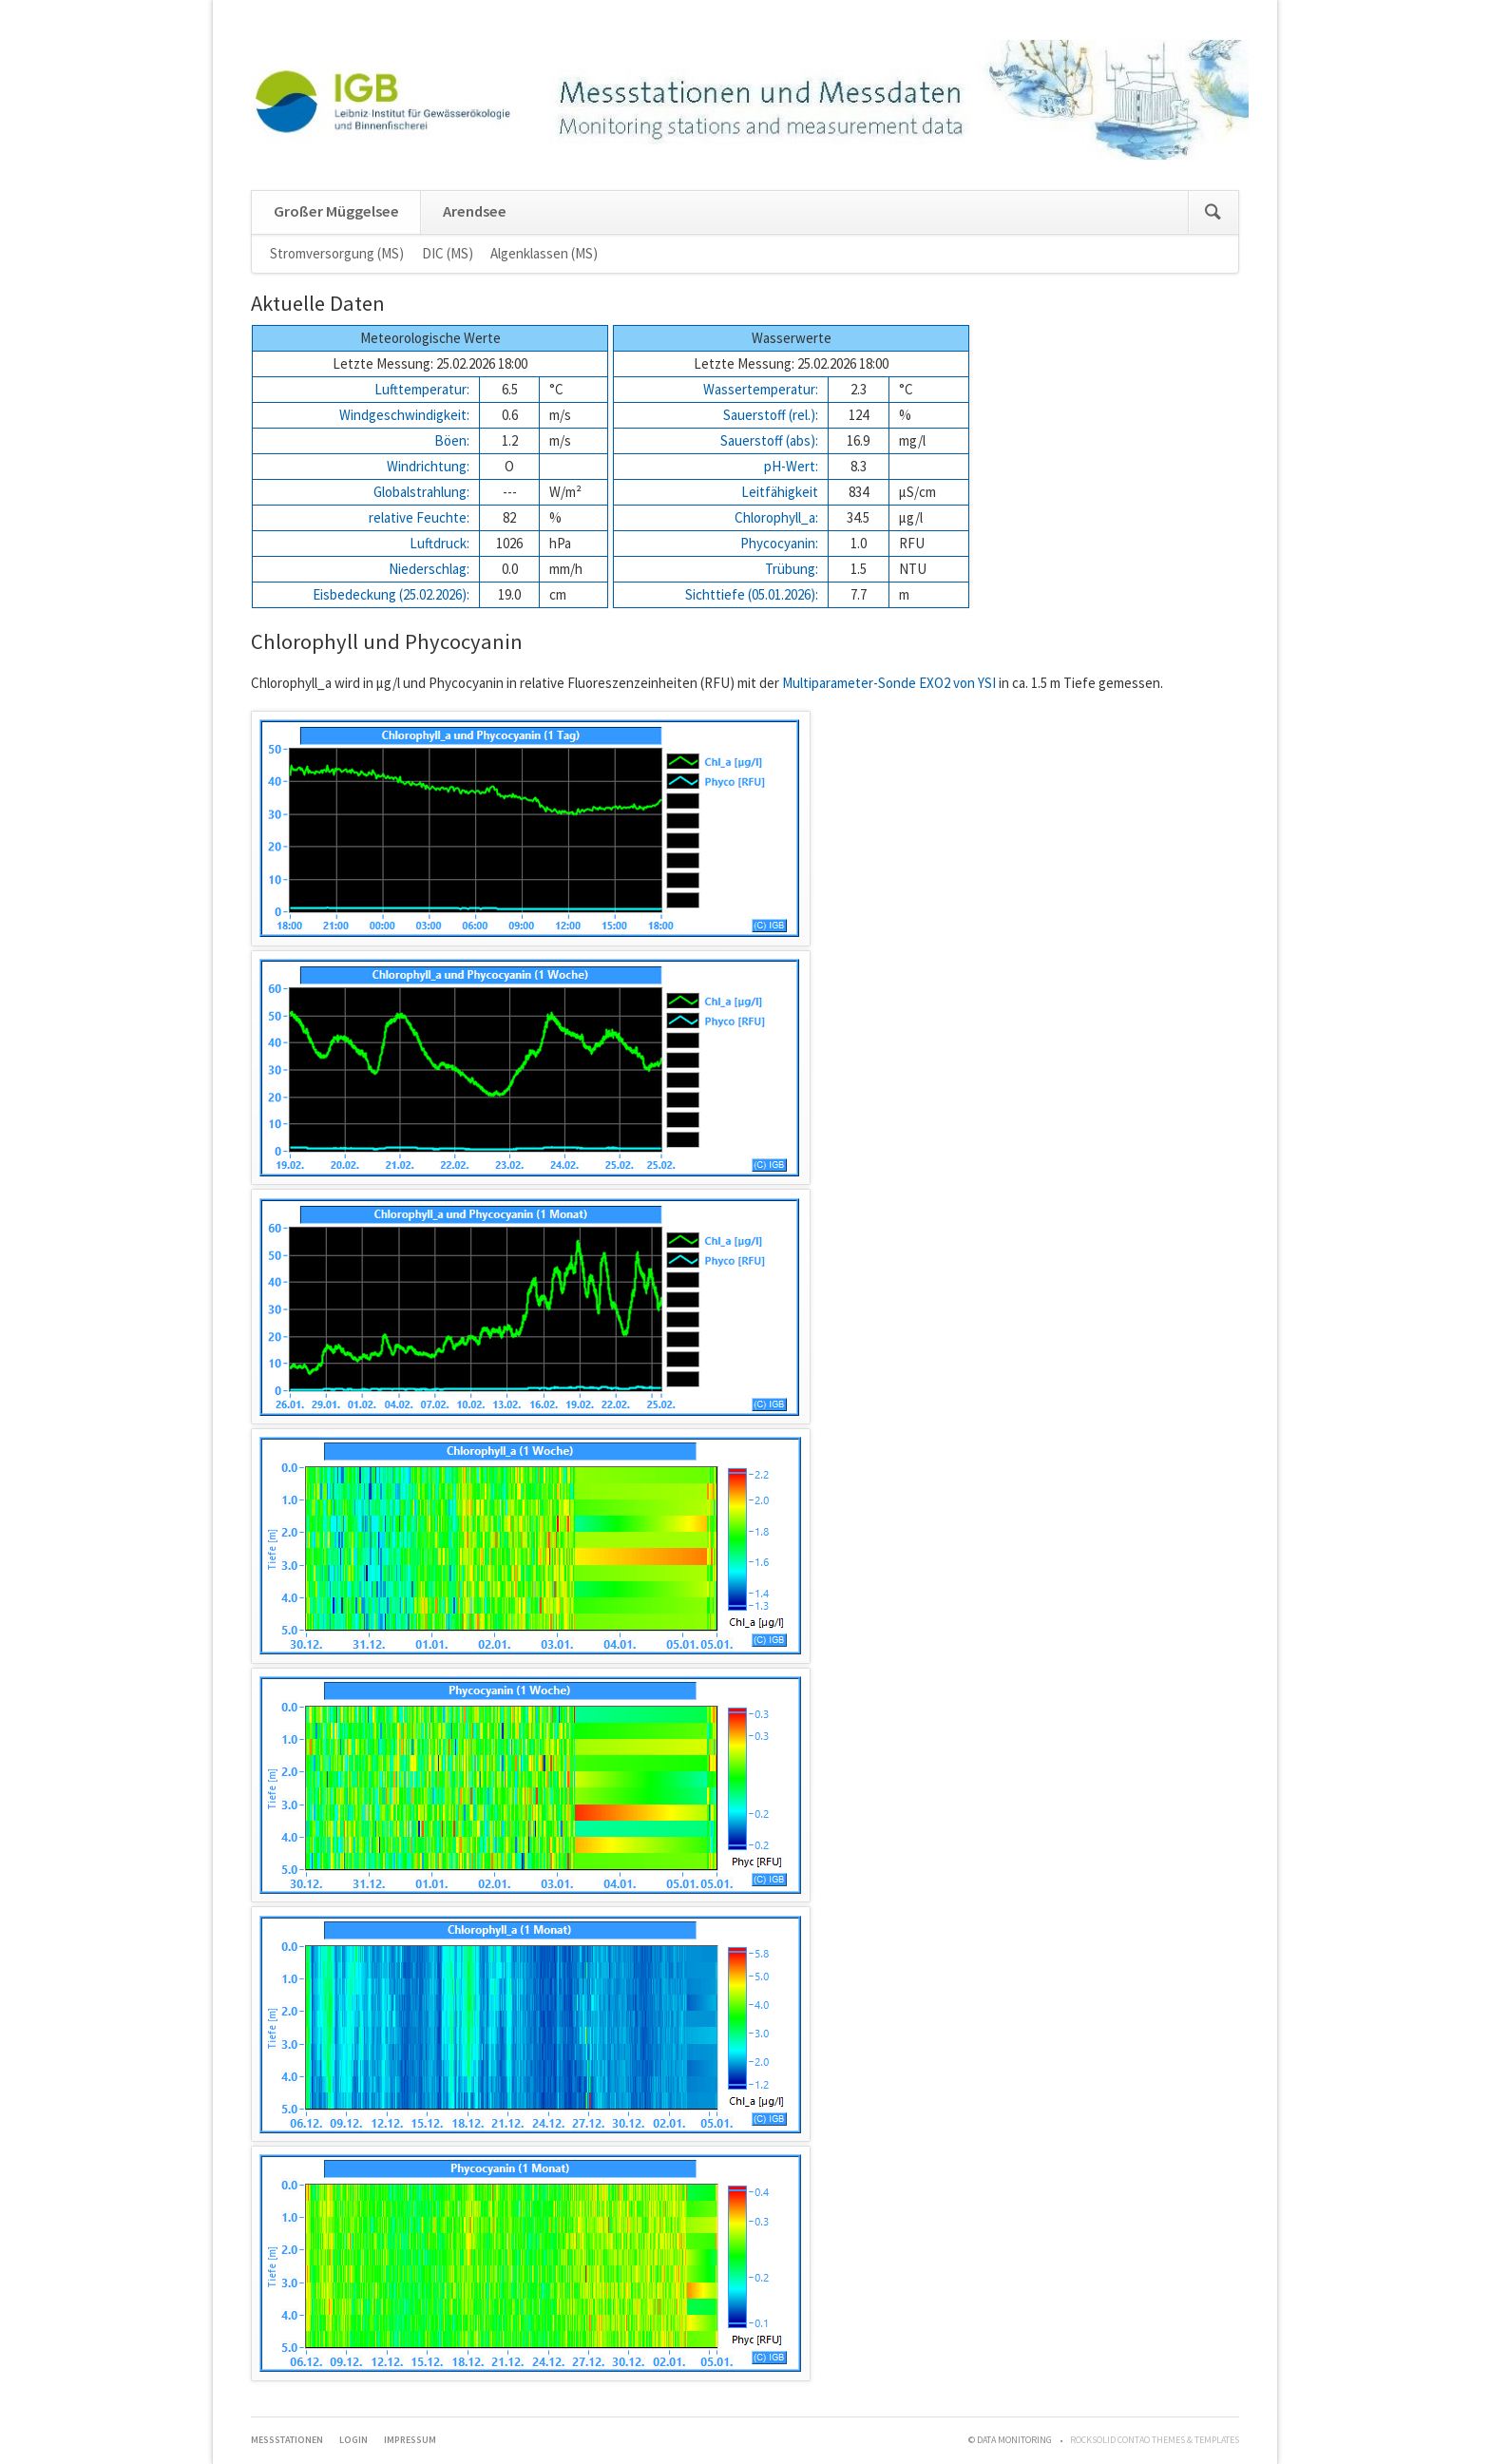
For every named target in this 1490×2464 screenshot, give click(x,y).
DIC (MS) (447, 253)
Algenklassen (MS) (544, 253)
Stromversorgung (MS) (337, 253)
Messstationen (287, 2440)
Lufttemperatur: (421, 389)
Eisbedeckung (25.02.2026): (391, 594)
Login (353, 2440)
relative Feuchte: (419, 517)
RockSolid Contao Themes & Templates (1154, 2440)
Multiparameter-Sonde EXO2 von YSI (889, 683)
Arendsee (474, 211)
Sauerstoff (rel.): (770, 415)
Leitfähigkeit (779, 492)
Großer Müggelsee (336, 211)
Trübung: (791, 569)
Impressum (410, 2440)
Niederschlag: (429, 569)
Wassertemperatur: (760, 389)
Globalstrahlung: (421, 492)
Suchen (1213, 212)
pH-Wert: (791, 466)
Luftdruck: (439, 543)
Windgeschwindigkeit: (404, 415)
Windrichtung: (428, 466)
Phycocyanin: (779, 543)
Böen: (451, 440)
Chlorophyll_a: (776, 517)
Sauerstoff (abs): (769, 440)
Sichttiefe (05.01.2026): (751, 594)
